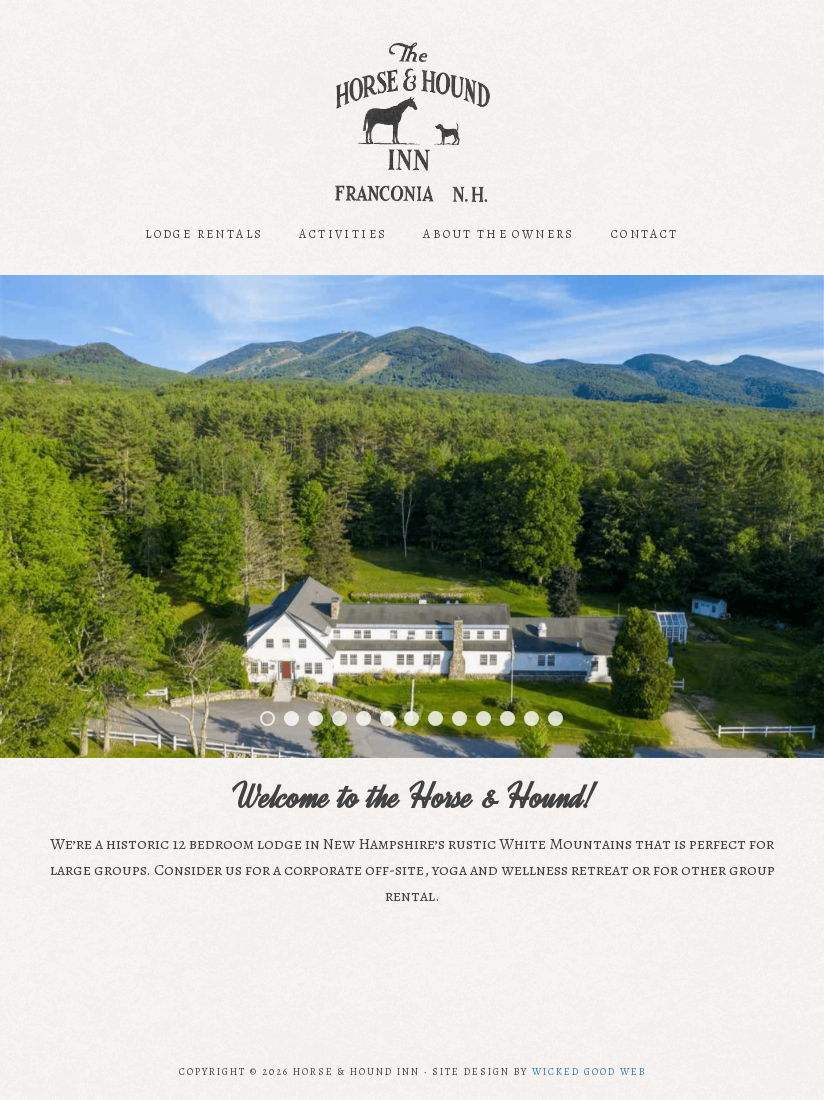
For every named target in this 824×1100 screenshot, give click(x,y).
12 (531, 718)
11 (507, 718)
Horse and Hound (412, 122)
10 (483, 718)
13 (555, 718)
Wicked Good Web (589, 1071)
